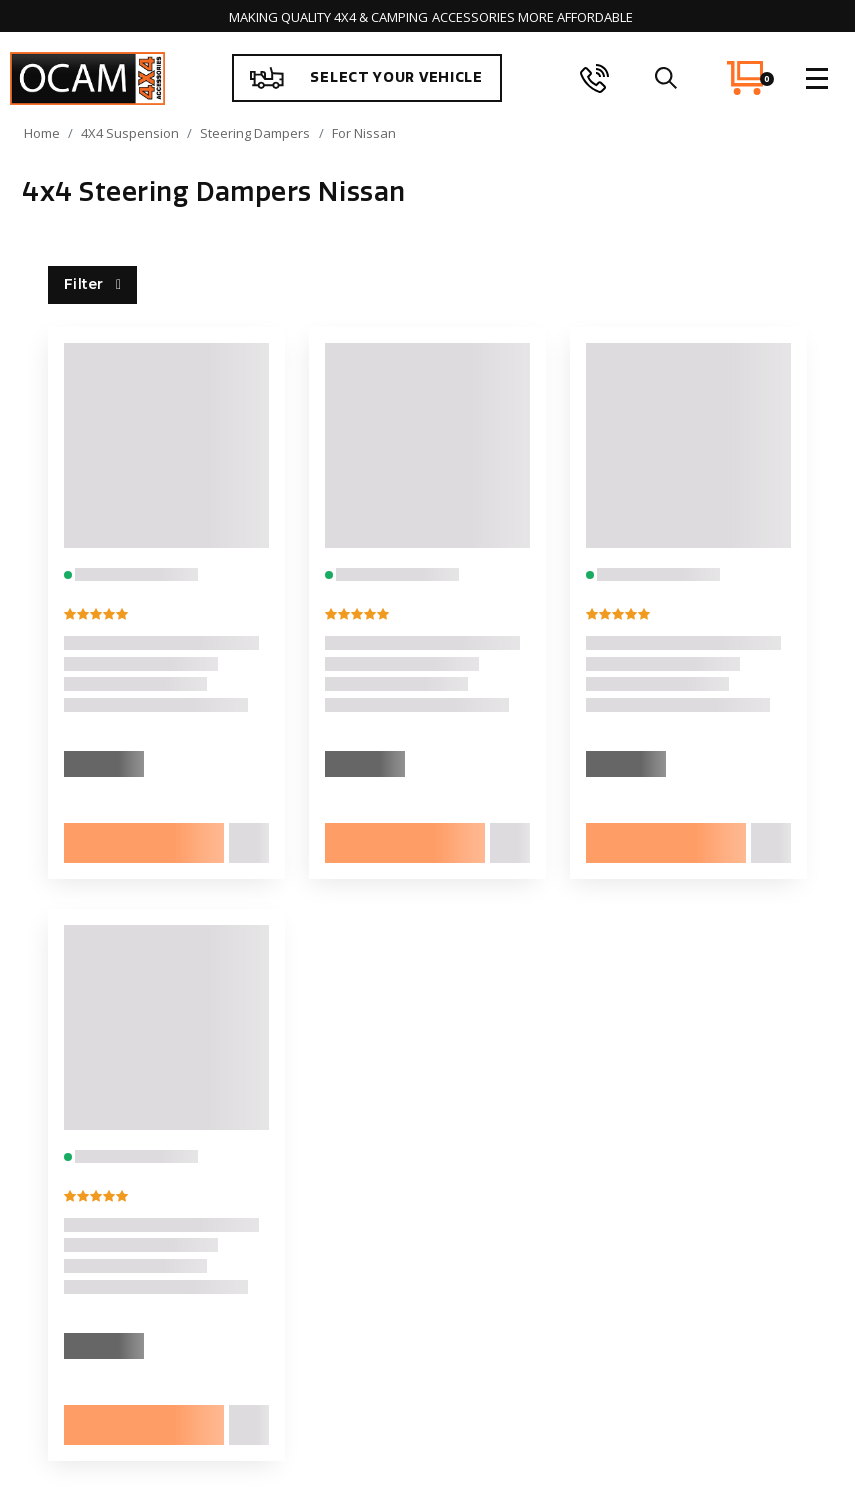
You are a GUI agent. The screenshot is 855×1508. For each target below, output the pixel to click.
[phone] (594, 78)
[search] (665, 78)
